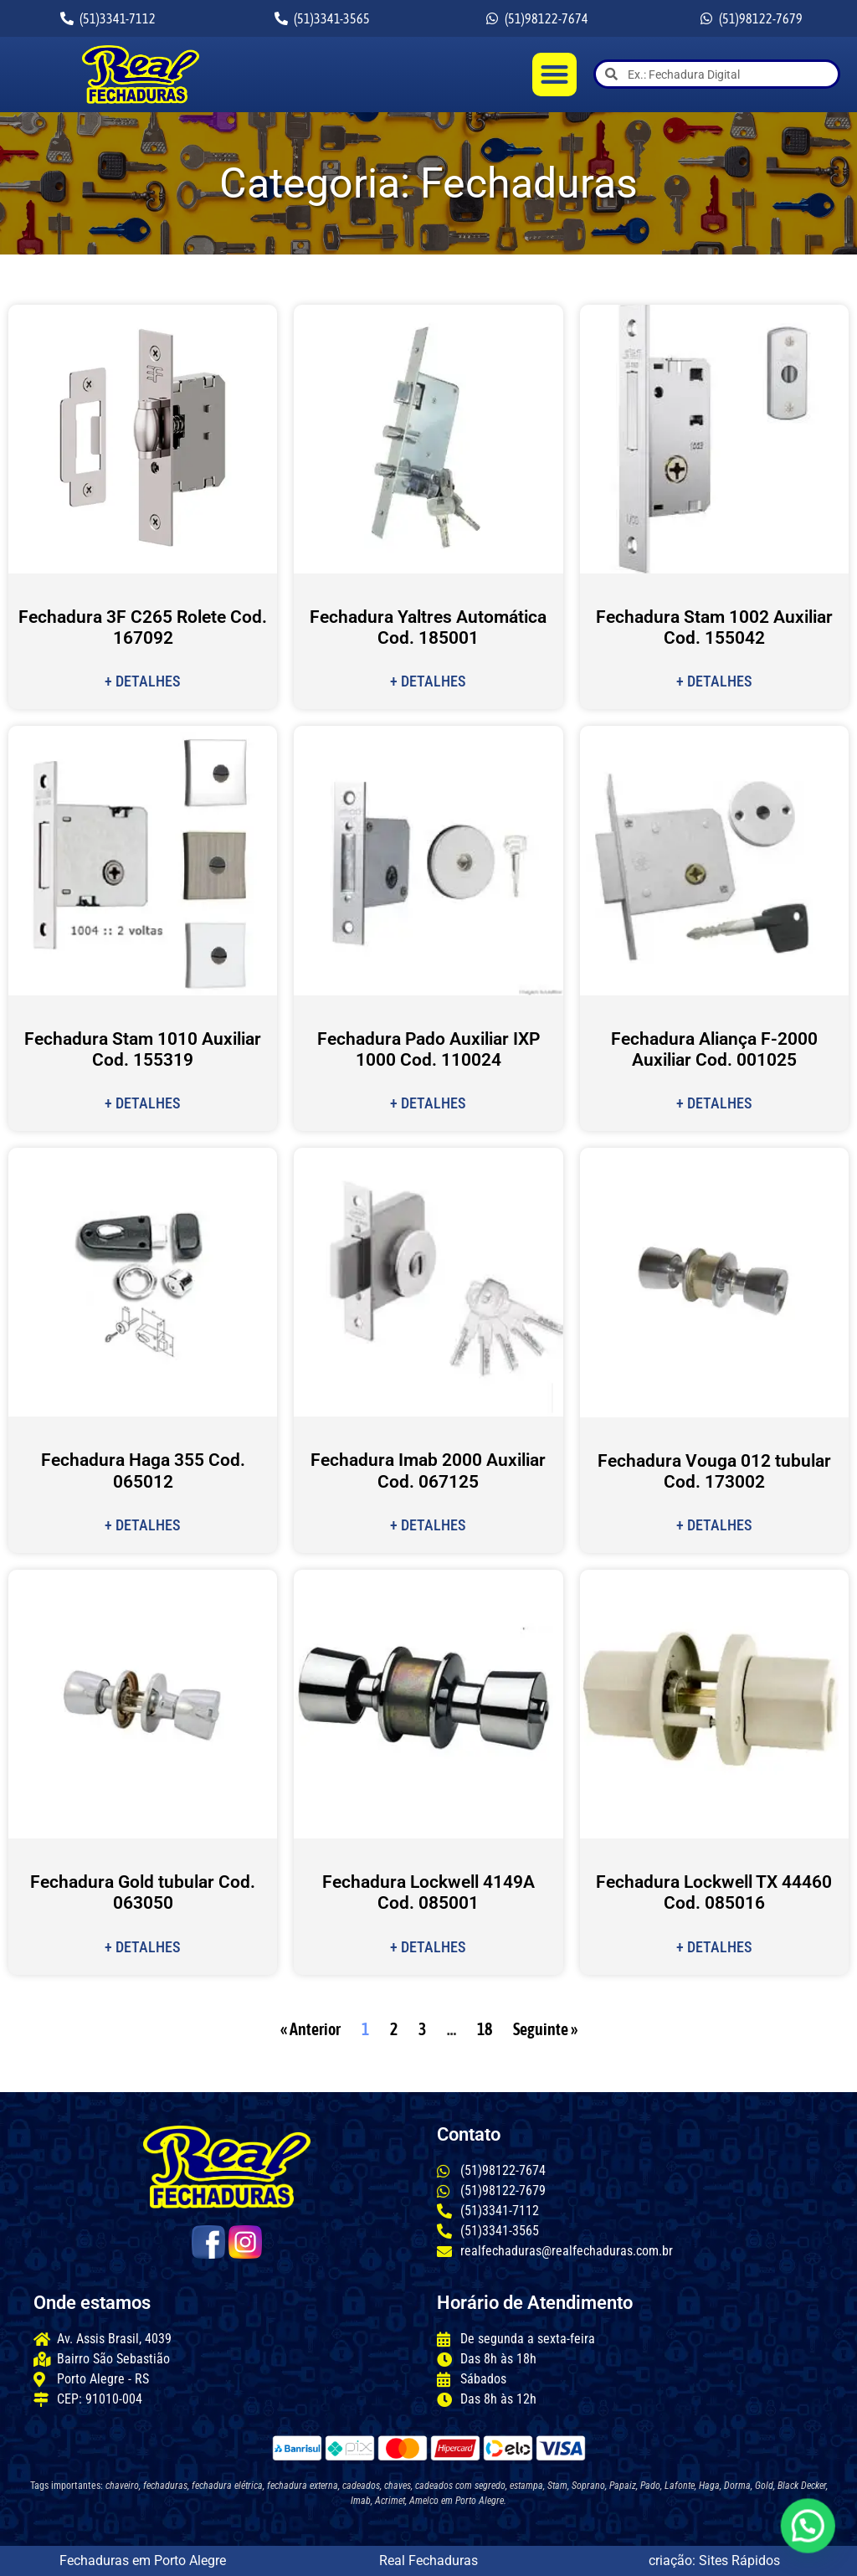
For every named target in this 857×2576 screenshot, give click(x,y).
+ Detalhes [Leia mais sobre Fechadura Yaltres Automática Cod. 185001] (428, 681)
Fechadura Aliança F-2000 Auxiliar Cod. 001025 (714, 1049)
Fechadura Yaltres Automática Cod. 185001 (428, 627)
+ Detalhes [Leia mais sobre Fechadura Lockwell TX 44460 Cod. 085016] (714, 1947)
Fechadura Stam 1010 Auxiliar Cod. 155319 (142, 1049)
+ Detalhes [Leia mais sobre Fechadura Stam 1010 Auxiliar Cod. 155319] (143, 1103)
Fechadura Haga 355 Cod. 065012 (143, 1470)
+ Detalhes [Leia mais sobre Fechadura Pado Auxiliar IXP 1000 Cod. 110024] (428, 1103)
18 (484, 2029)
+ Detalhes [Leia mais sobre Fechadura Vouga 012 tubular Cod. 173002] (714, 1525)
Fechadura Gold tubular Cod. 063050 (142, 1892)
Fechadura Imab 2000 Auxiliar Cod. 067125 (428, 1470)
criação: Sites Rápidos (714, 2560)
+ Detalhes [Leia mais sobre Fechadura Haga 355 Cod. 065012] (143, 1525)
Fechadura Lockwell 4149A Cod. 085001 (428, 1892)
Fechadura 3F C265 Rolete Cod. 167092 (142, 627)
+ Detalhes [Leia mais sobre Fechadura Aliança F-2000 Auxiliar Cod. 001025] (714, 1103)
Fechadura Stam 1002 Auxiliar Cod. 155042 (714, 627)
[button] (554, 75)
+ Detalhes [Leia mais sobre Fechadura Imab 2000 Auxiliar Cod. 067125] (428, 1525)
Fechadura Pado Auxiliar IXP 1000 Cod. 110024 (428, 1049)
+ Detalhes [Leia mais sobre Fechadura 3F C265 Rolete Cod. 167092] (143, 681)
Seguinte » (545, 2029)
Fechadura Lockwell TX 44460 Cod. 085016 (714, 1892)
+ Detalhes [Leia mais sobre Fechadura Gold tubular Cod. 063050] (143, 1947)
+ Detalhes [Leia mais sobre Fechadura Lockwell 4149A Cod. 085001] (428, 1947)
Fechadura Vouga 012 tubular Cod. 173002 (714, 1471)
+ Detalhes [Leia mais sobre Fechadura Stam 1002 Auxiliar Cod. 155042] (714, 681)
